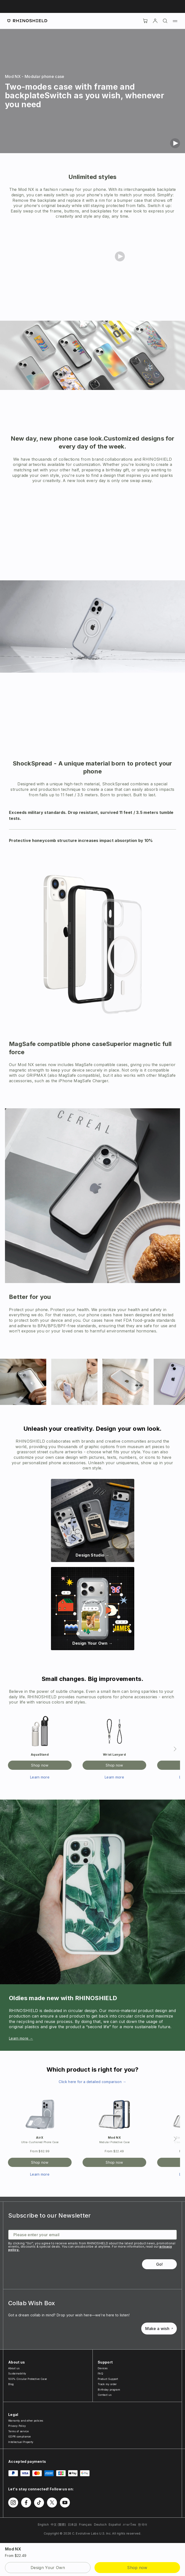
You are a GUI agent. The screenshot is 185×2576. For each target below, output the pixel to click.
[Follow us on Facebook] (26, 2502)
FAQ (100, 2373)
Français (85, 2524)
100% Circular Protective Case (27, 2378)
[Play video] (175, 143)
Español (115, 2524)
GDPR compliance (19, 2436)
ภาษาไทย (129, 2524)
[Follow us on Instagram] (13, 2502)
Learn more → (21, 2038)
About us (14, 2368)
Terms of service (18, 2431)
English (43, 2524)
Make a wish (159, 2328)
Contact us (104, 2394)
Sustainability (17, 2373)
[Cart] (145, 21)
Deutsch (100, 2524)
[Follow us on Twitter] (52, 2502)
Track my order (107, 2384)
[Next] (175, 1749)
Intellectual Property (21, 2441)
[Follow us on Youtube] (65, 2502)
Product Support (108, 2378)
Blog (11, 2384)
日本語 (72, 2524)
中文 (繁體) (58, 2524)
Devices (102, 2368)
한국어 (142, 2524)
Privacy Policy (17, 2425)
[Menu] (175, 21)
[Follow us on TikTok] (39, 2502)
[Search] (165, 21)
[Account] (155, 21)
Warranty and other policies (25, 2420)
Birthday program (109, 2389)
